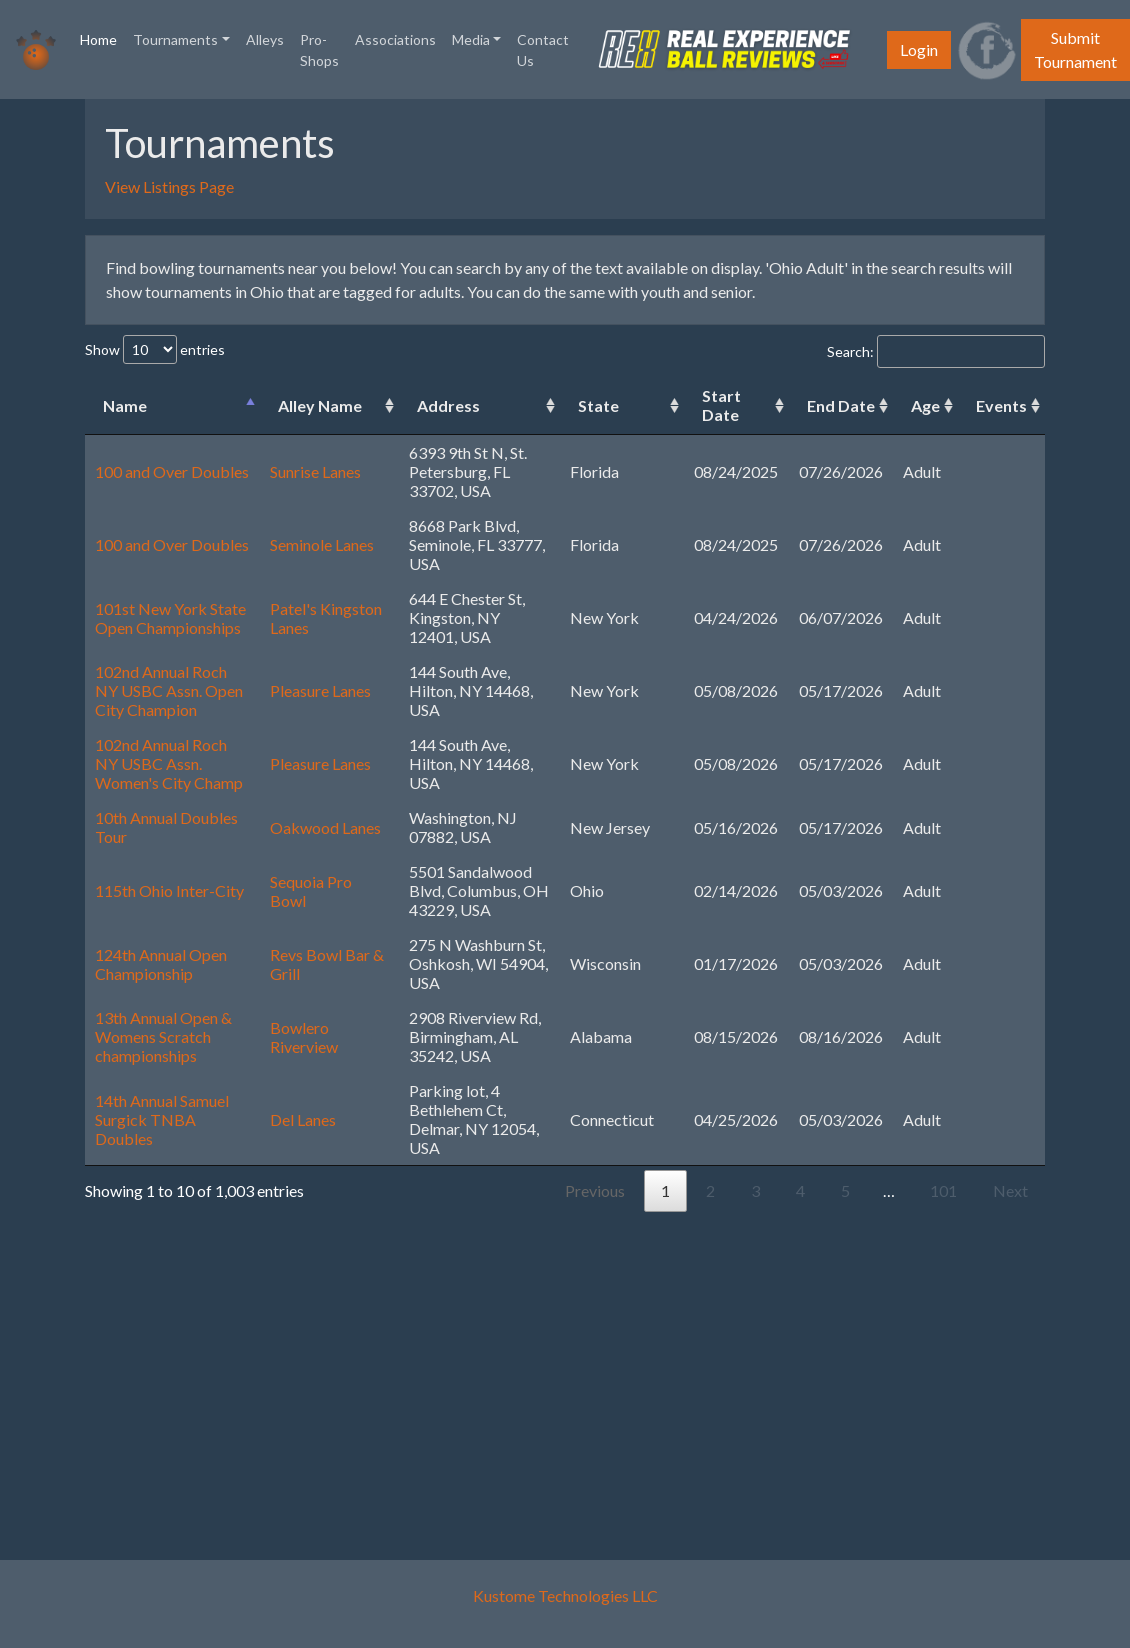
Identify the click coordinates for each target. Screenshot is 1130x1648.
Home (102, 38)
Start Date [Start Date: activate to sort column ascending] (721, 405)
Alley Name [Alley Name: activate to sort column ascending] (320, 405)
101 (943, 1190)
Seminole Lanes (322, 544)
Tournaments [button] (175, 39)
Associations (395, 39)
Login (919, 49)
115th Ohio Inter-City (169, 890)
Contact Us (543, 50)
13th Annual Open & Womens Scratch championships (163, 1036)
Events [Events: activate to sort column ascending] (1001, 405)
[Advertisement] (565, 1376)
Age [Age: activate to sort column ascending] (925, 405)
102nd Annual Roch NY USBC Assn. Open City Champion (169, 690)
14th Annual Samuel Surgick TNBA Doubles (162, 1119)
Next (1010, 1190)
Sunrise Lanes (315, 471)
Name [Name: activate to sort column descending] (125, 405)
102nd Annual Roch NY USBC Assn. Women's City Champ (169, 763)
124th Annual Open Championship (161, 964)
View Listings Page (169, 186)
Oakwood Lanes (325, 827)
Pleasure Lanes (320, 690)
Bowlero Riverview (304, 1037)
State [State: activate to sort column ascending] (598, 405)
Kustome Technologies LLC (565, 1595)
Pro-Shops (319, 50)
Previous (595, 1190)
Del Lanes (303, 1119)
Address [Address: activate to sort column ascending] (448, 405)
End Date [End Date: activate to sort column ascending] (841, 405)
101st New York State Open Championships (170, 618)
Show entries (155, 349)
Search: (936, 351)
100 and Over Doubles (172, 471)
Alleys (265, 39)
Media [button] (471, 39)
